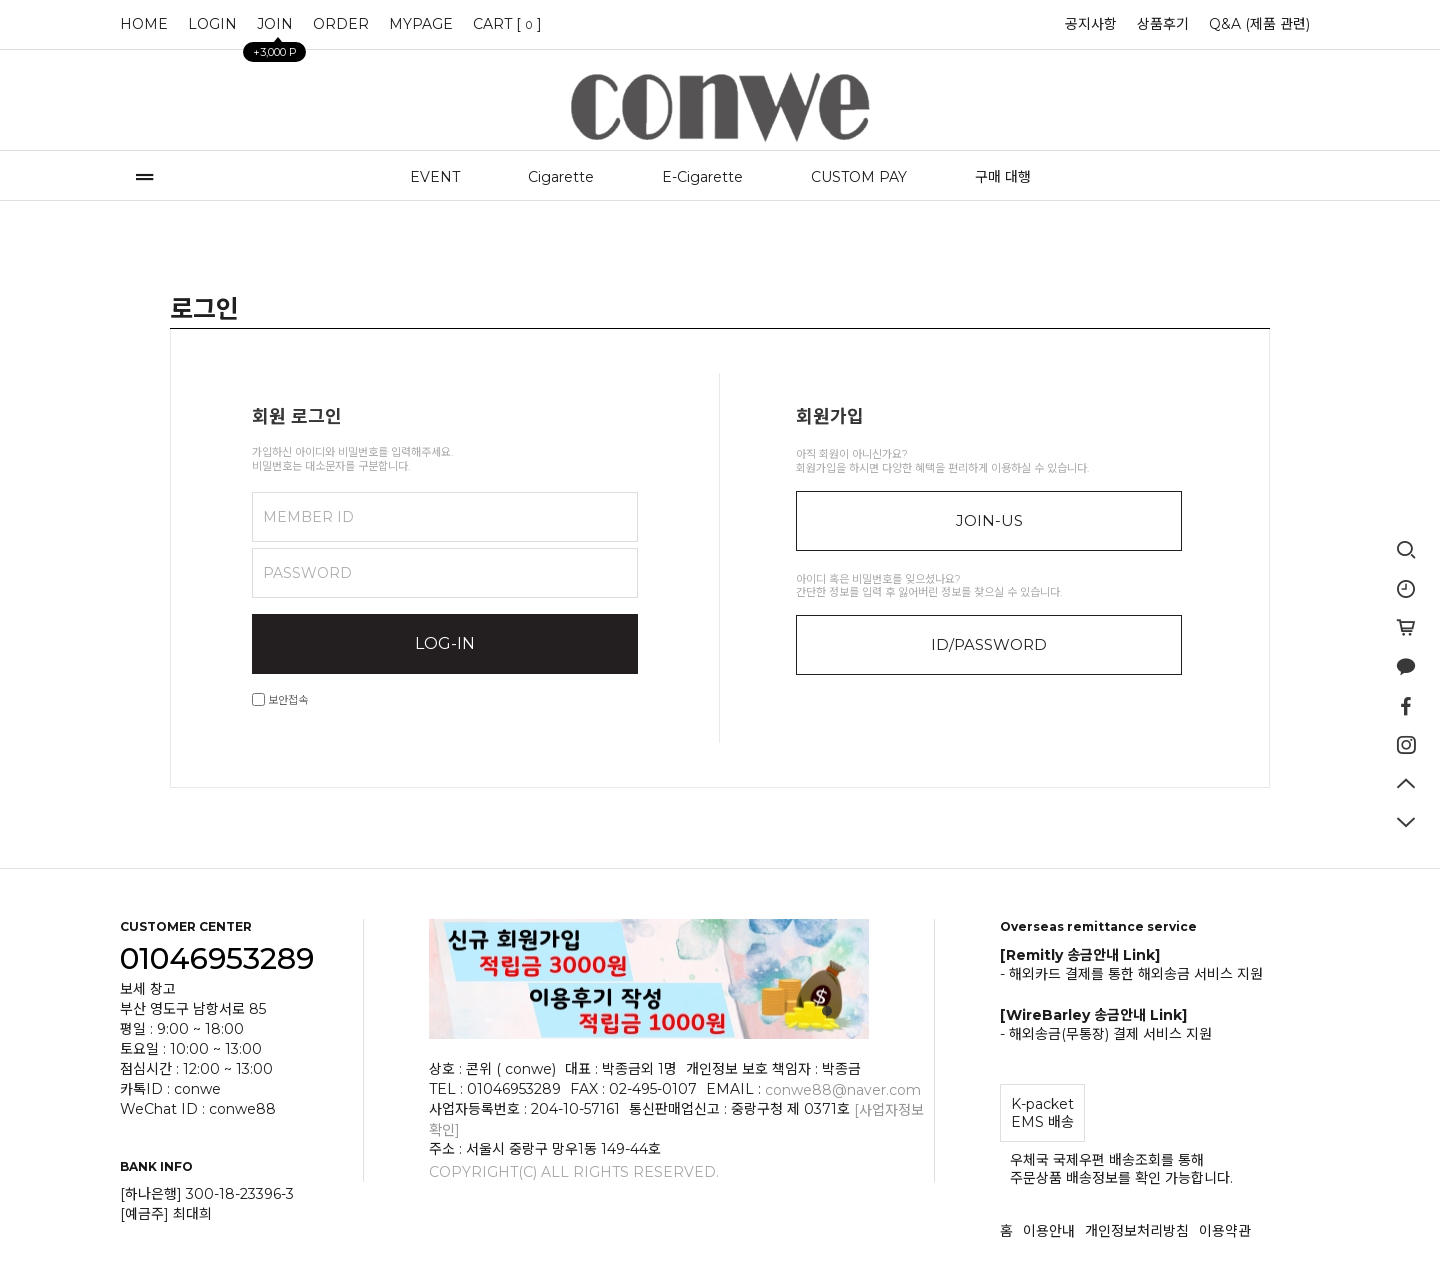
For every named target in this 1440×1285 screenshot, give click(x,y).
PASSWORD (307, 573)
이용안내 (1049, 1231)
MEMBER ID (308, 517)
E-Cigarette (702, 177)
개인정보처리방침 (1137, 1231)
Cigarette (561, 177)
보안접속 (280, 700)
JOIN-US (989, 520)
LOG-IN (445, 643)
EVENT (435, 177)
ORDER (341, 24)
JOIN (275, 29)
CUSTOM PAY (859, 177)
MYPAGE (421, 24)
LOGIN (212, 24)
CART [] (507, 24)
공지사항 (1091, 24)
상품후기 (1163, 24)
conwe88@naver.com (843, 1090)
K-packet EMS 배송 (1042, 1113)
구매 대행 (1003, 177)
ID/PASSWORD (989, 644)
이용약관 (1225, 1231)
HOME (144, 24)
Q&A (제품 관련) (1259, 24)
